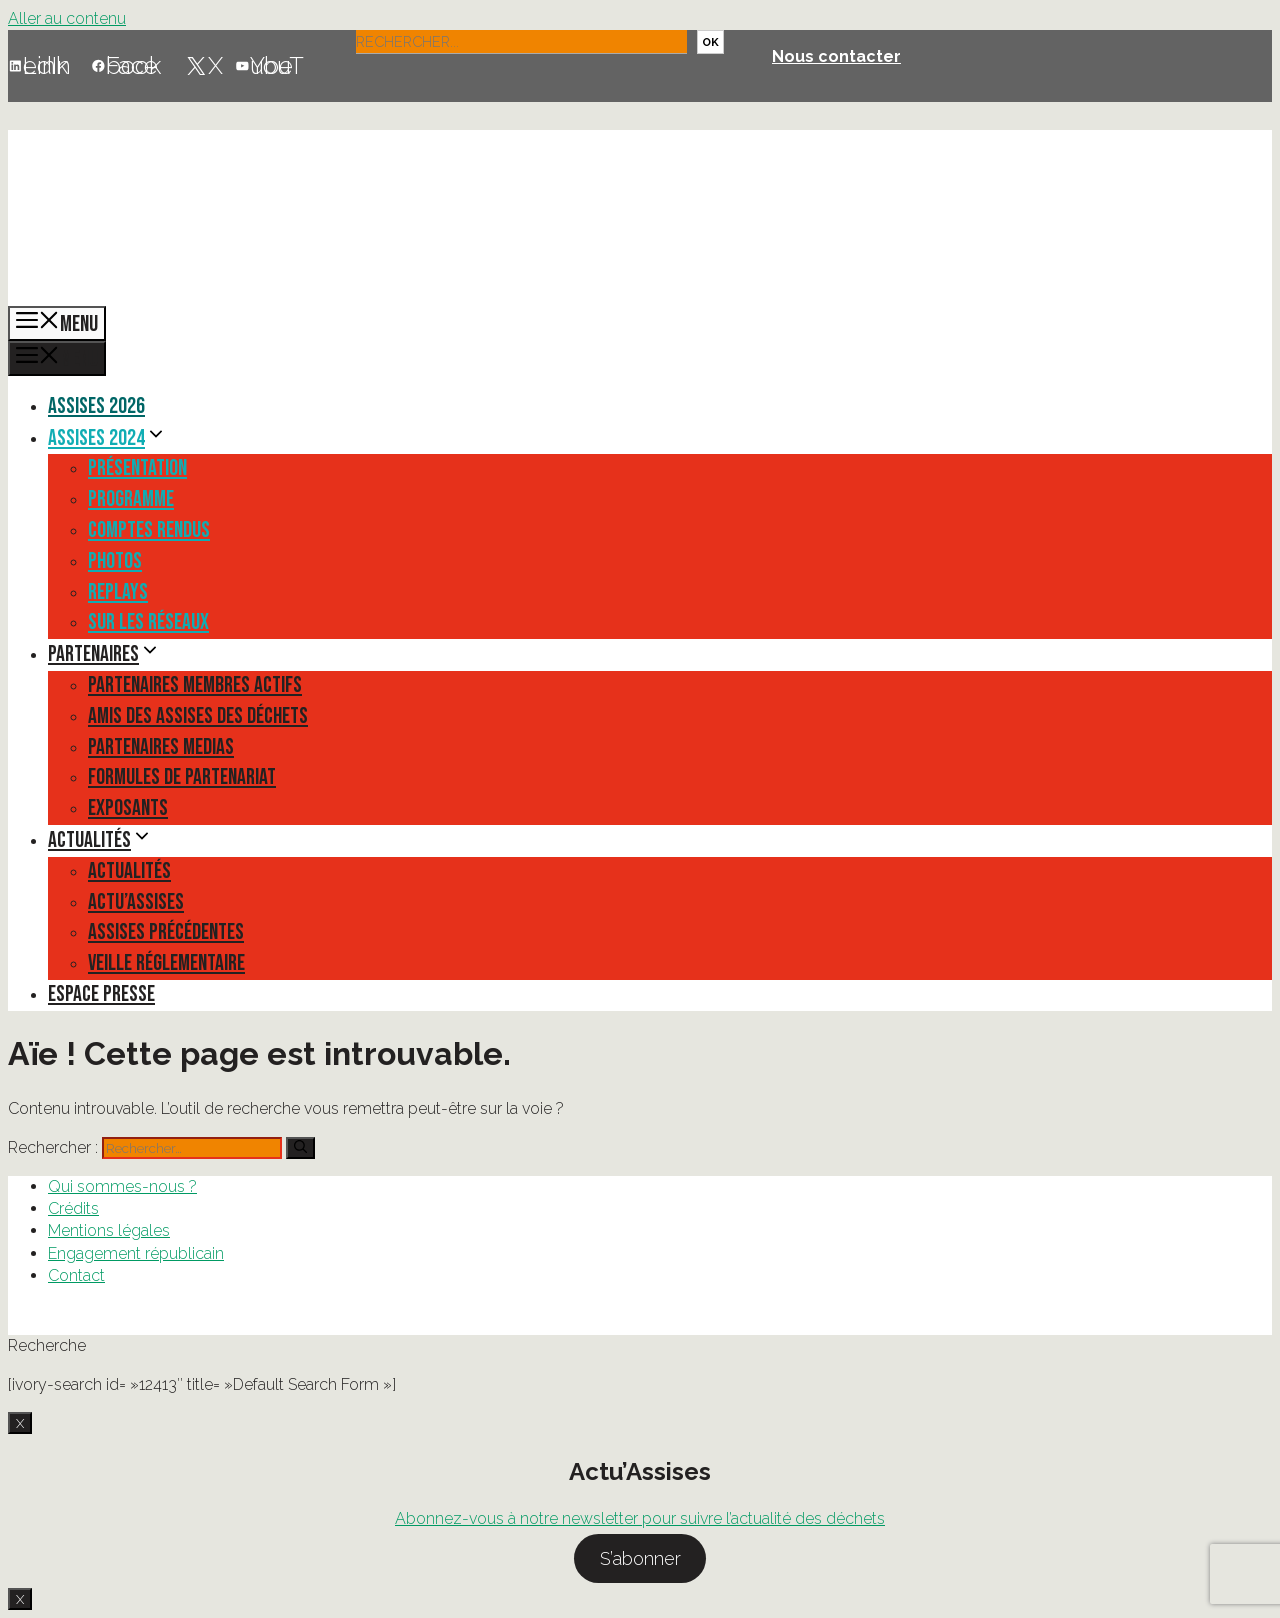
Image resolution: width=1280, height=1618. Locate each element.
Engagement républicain (136, 1253)
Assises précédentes (166, 932)
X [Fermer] (20, 1423)
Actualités (100, 840)
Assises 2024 (107, 438)
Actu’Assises (136, 902)
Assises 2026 (96, 406)
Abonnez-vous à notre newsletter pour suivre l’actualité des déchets (640, 1518)
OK (710, 42)
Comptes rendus (149, 530)
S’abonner (640, 1558)
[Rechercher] (300, 1148)
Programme (131, 499)
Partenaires (104, 654)
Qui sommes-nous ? (122, 1186)
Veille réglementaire (166, 963)
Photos (115, 561)
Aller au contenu (67, 18)
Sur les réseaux (148, 622)
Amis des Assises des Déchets (198, 716)
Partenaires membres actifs (195, 685)
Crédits (73, 1208)
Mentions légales (109, 1230)
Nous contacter (836, 56)
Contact (76, 1275)
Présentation (137, 468)
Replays (118, 592)
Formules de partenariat (182, 777)
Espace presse (101, 994)
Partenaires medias (161, 747)
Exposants (128, 808)
